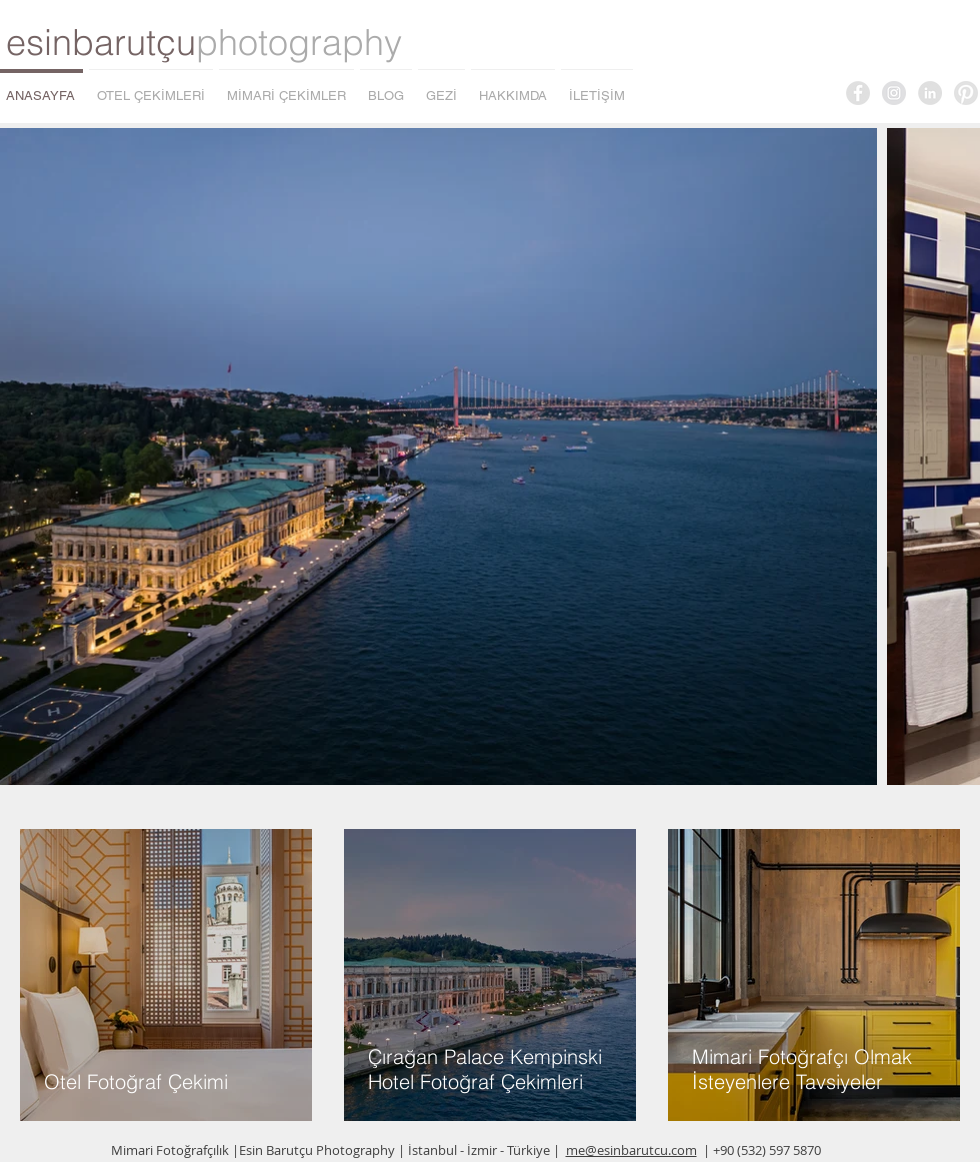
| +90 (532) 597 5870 (762, 1150)
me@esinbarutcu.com (631, 1150)
